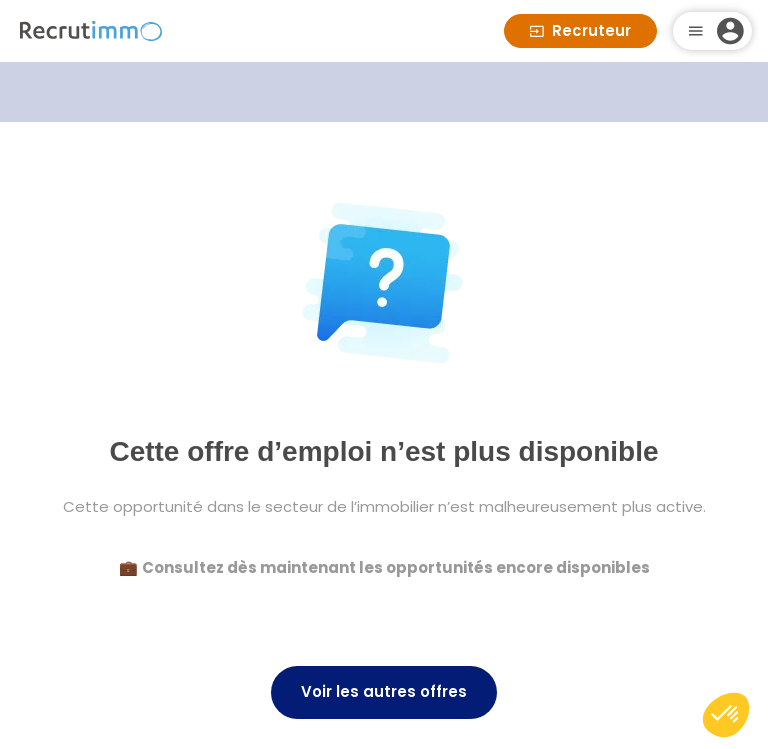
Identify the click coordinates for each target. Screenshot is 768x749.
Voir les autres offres (384, 691)
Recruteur (580, 30)
